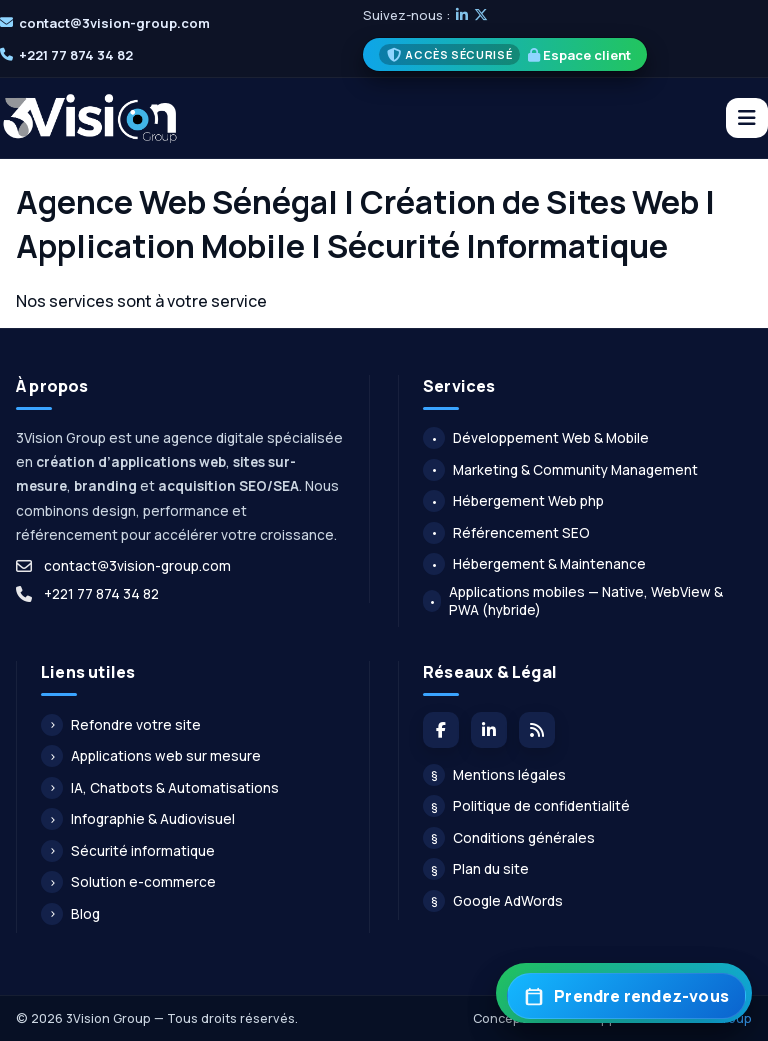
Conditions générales (509, 838)
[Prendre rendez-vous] (626, 996)
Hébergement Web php (513, 501)
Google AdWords (493, 901)
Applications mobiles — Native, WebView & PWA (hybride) (573, 601)
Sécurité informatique (128, 851)
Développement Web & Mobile (536, 438)
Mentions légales (494, 775)
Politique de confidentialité (526, 806)
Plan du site (476, 869)
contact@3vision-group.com (114, 23)
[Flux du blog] (537, 730)
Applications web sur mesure (151, 756)
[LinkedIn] (462, 15)
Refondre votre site (121, 725)
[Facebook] (441, 730)
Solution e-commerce (128, 882)
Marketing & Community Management (560, 470)
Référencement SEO (506, 533)
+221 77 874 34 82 (76, 55)
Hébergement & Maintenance (534, 564)
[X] (481, 15)
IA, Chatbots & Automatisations (160, 788)
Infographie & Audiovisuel (138, 819)
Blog (70, 914)
